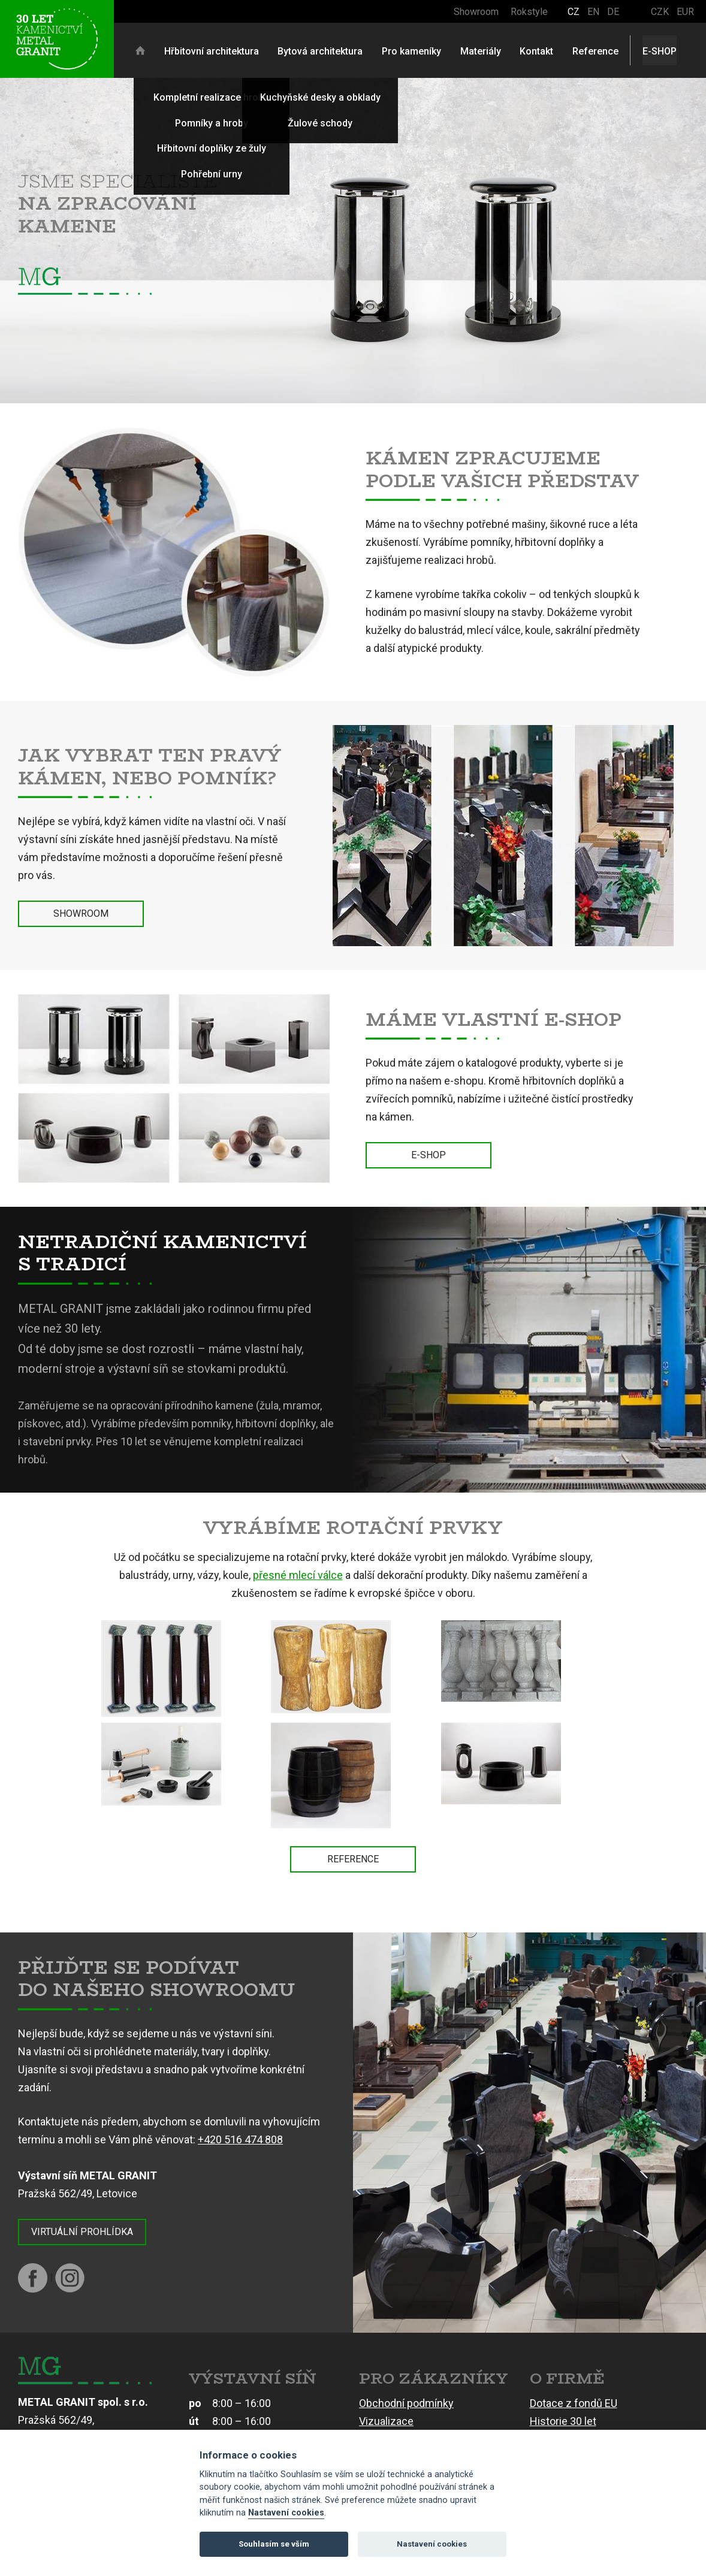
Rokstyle (529, 11)
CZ (574, 11)
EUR (685, 11)
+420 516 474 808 (240, 2139)
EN (593, 11)
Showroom (476, 11)
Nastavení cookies (286, 2513)
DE (613, 11)
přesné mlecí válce (298, 1575)
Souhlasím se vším (274, 2543)
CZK (660, 11)
